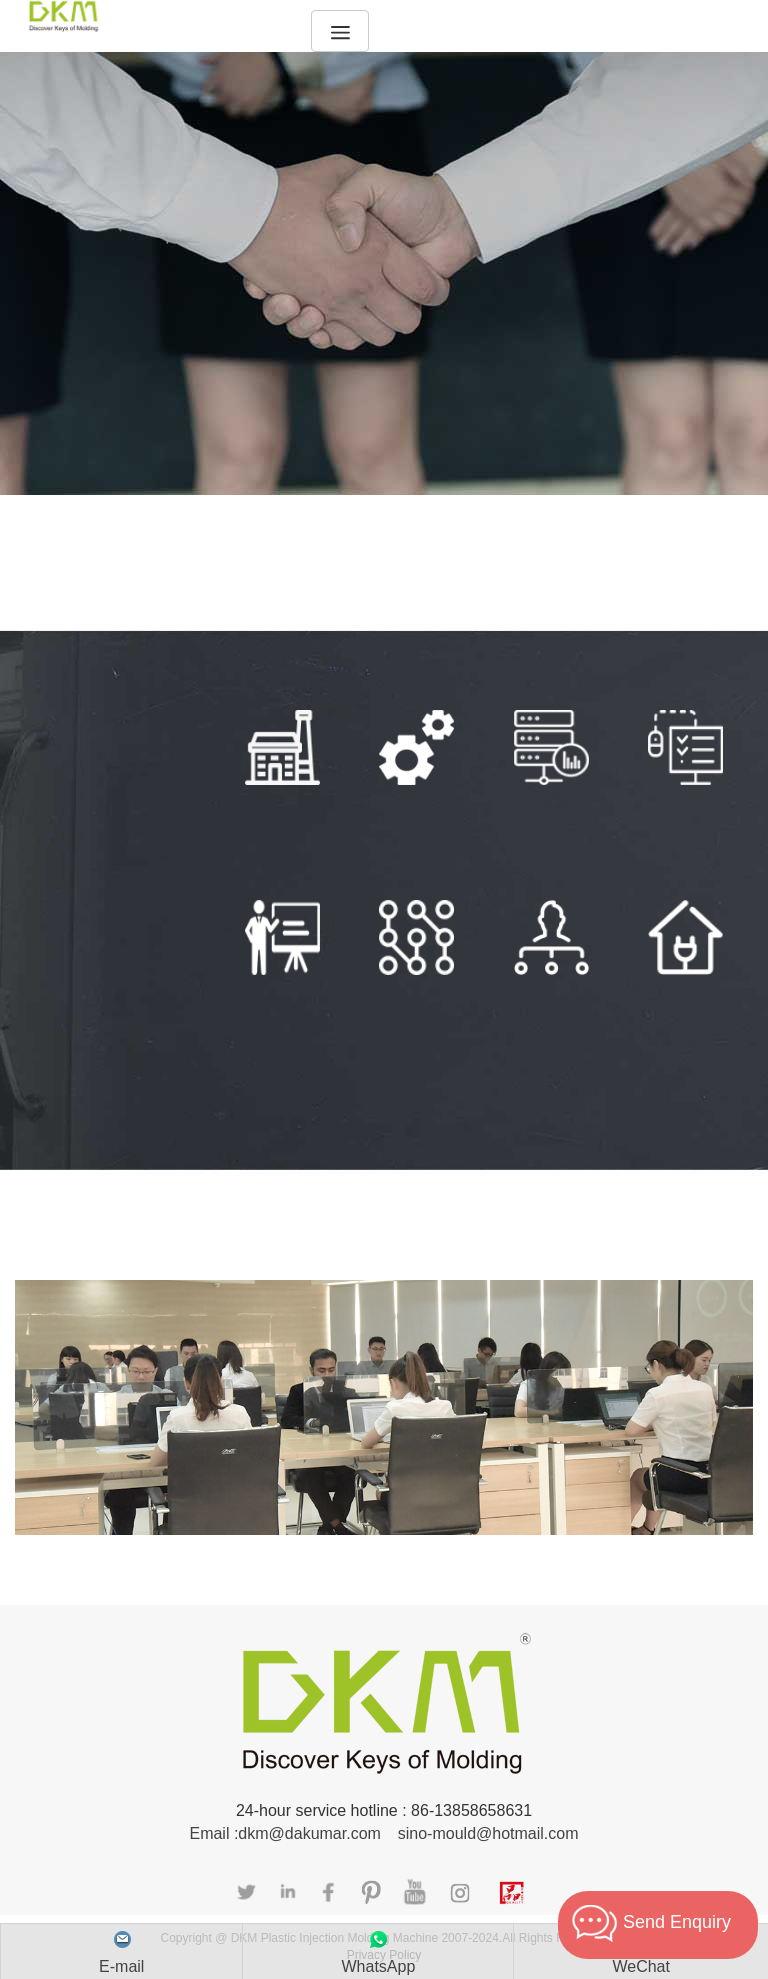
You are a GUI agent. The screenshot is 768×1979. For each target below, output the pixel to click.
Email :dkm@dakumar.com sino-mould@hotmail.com (383, 1833)
